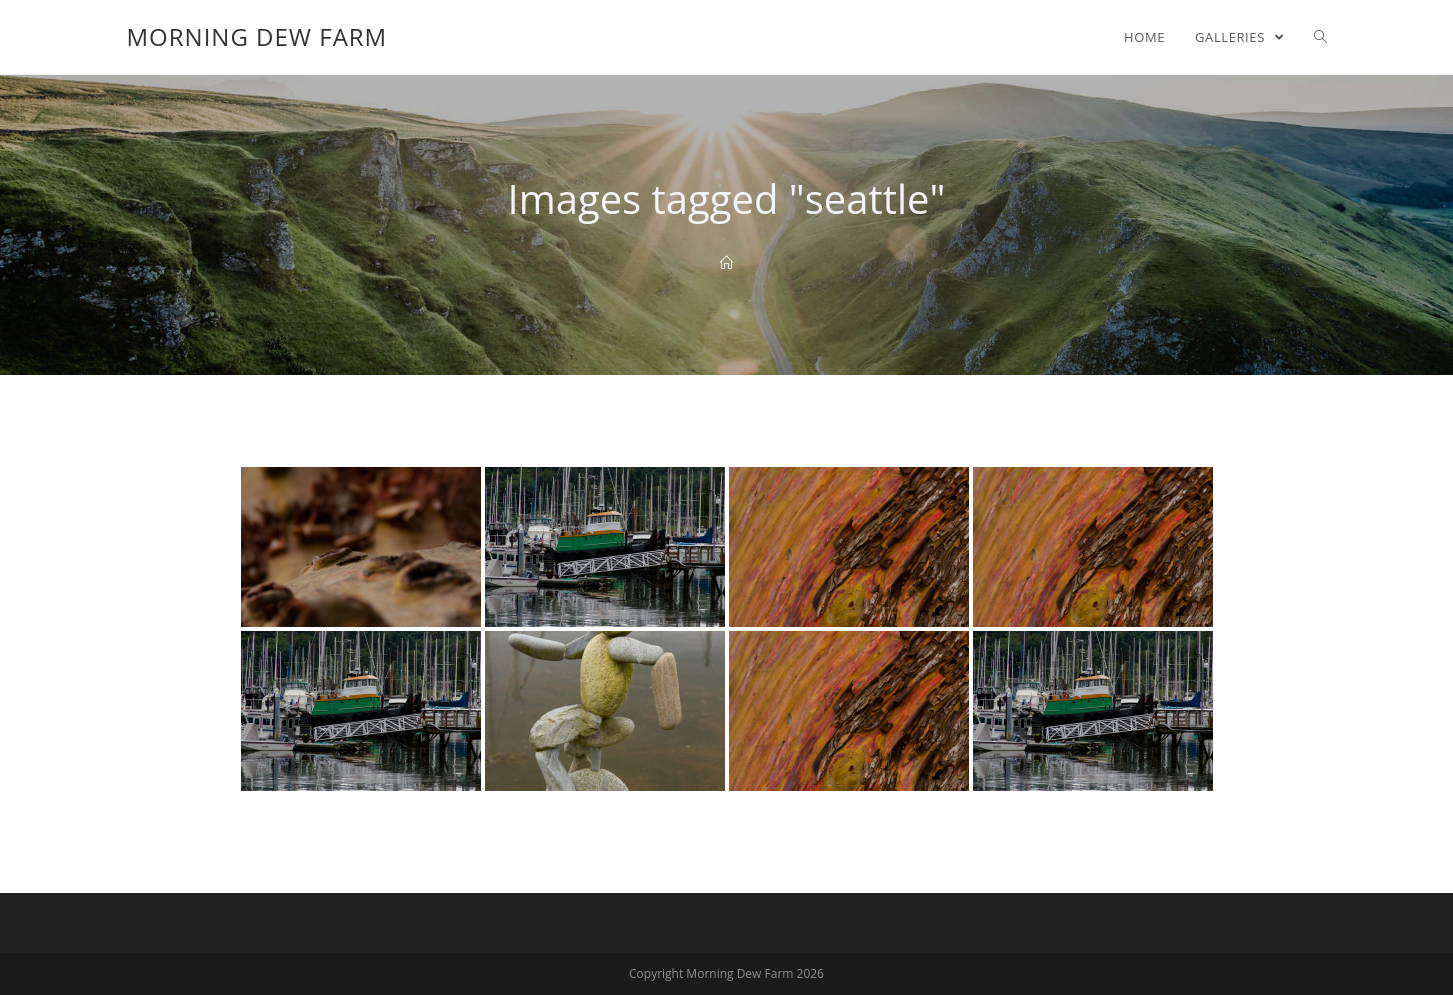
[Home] (726, 263)
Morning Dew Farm (257, 36)
